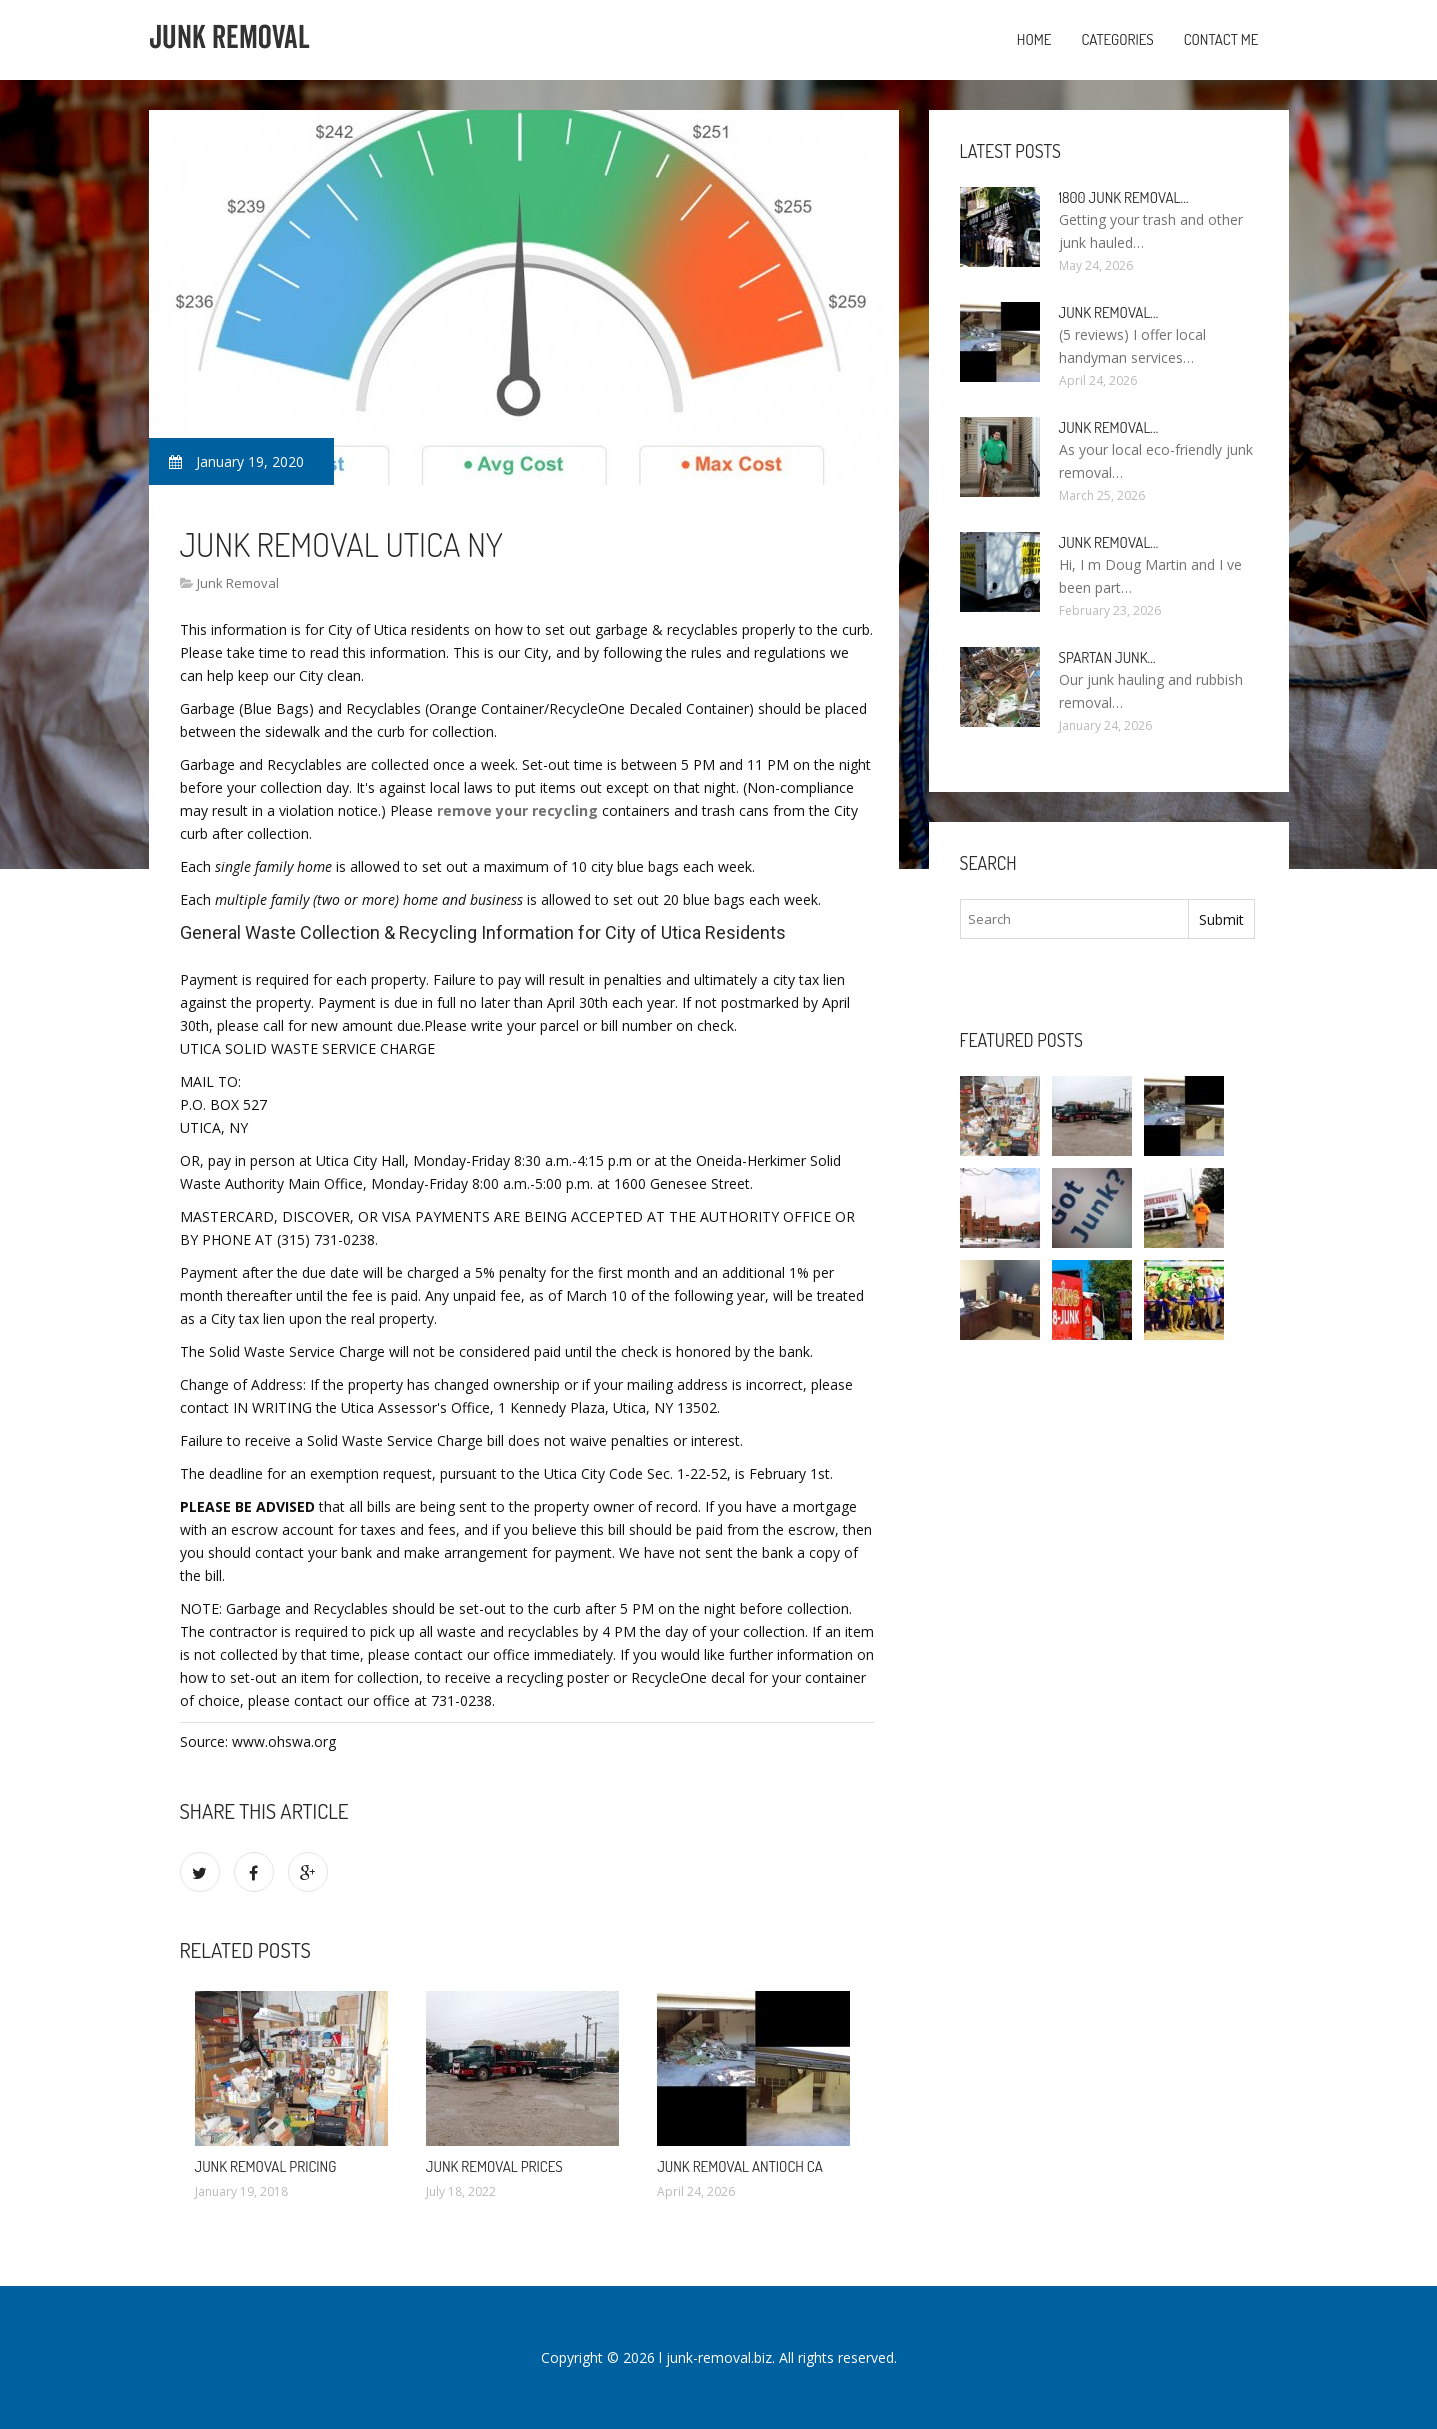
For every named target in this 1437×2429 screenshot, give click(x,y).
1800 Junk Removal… (1124, 197)
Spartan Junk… (1107, 657)
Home (1034, 39)
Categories (1117, 39)
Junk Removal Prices (494, 2166)
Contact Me (1221, 39)
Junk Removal (238, 583)
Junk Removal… (1109, 312)
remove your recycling (517, 810)
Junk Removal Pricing (266, 2166)
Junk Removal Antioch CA (740, 2166)
